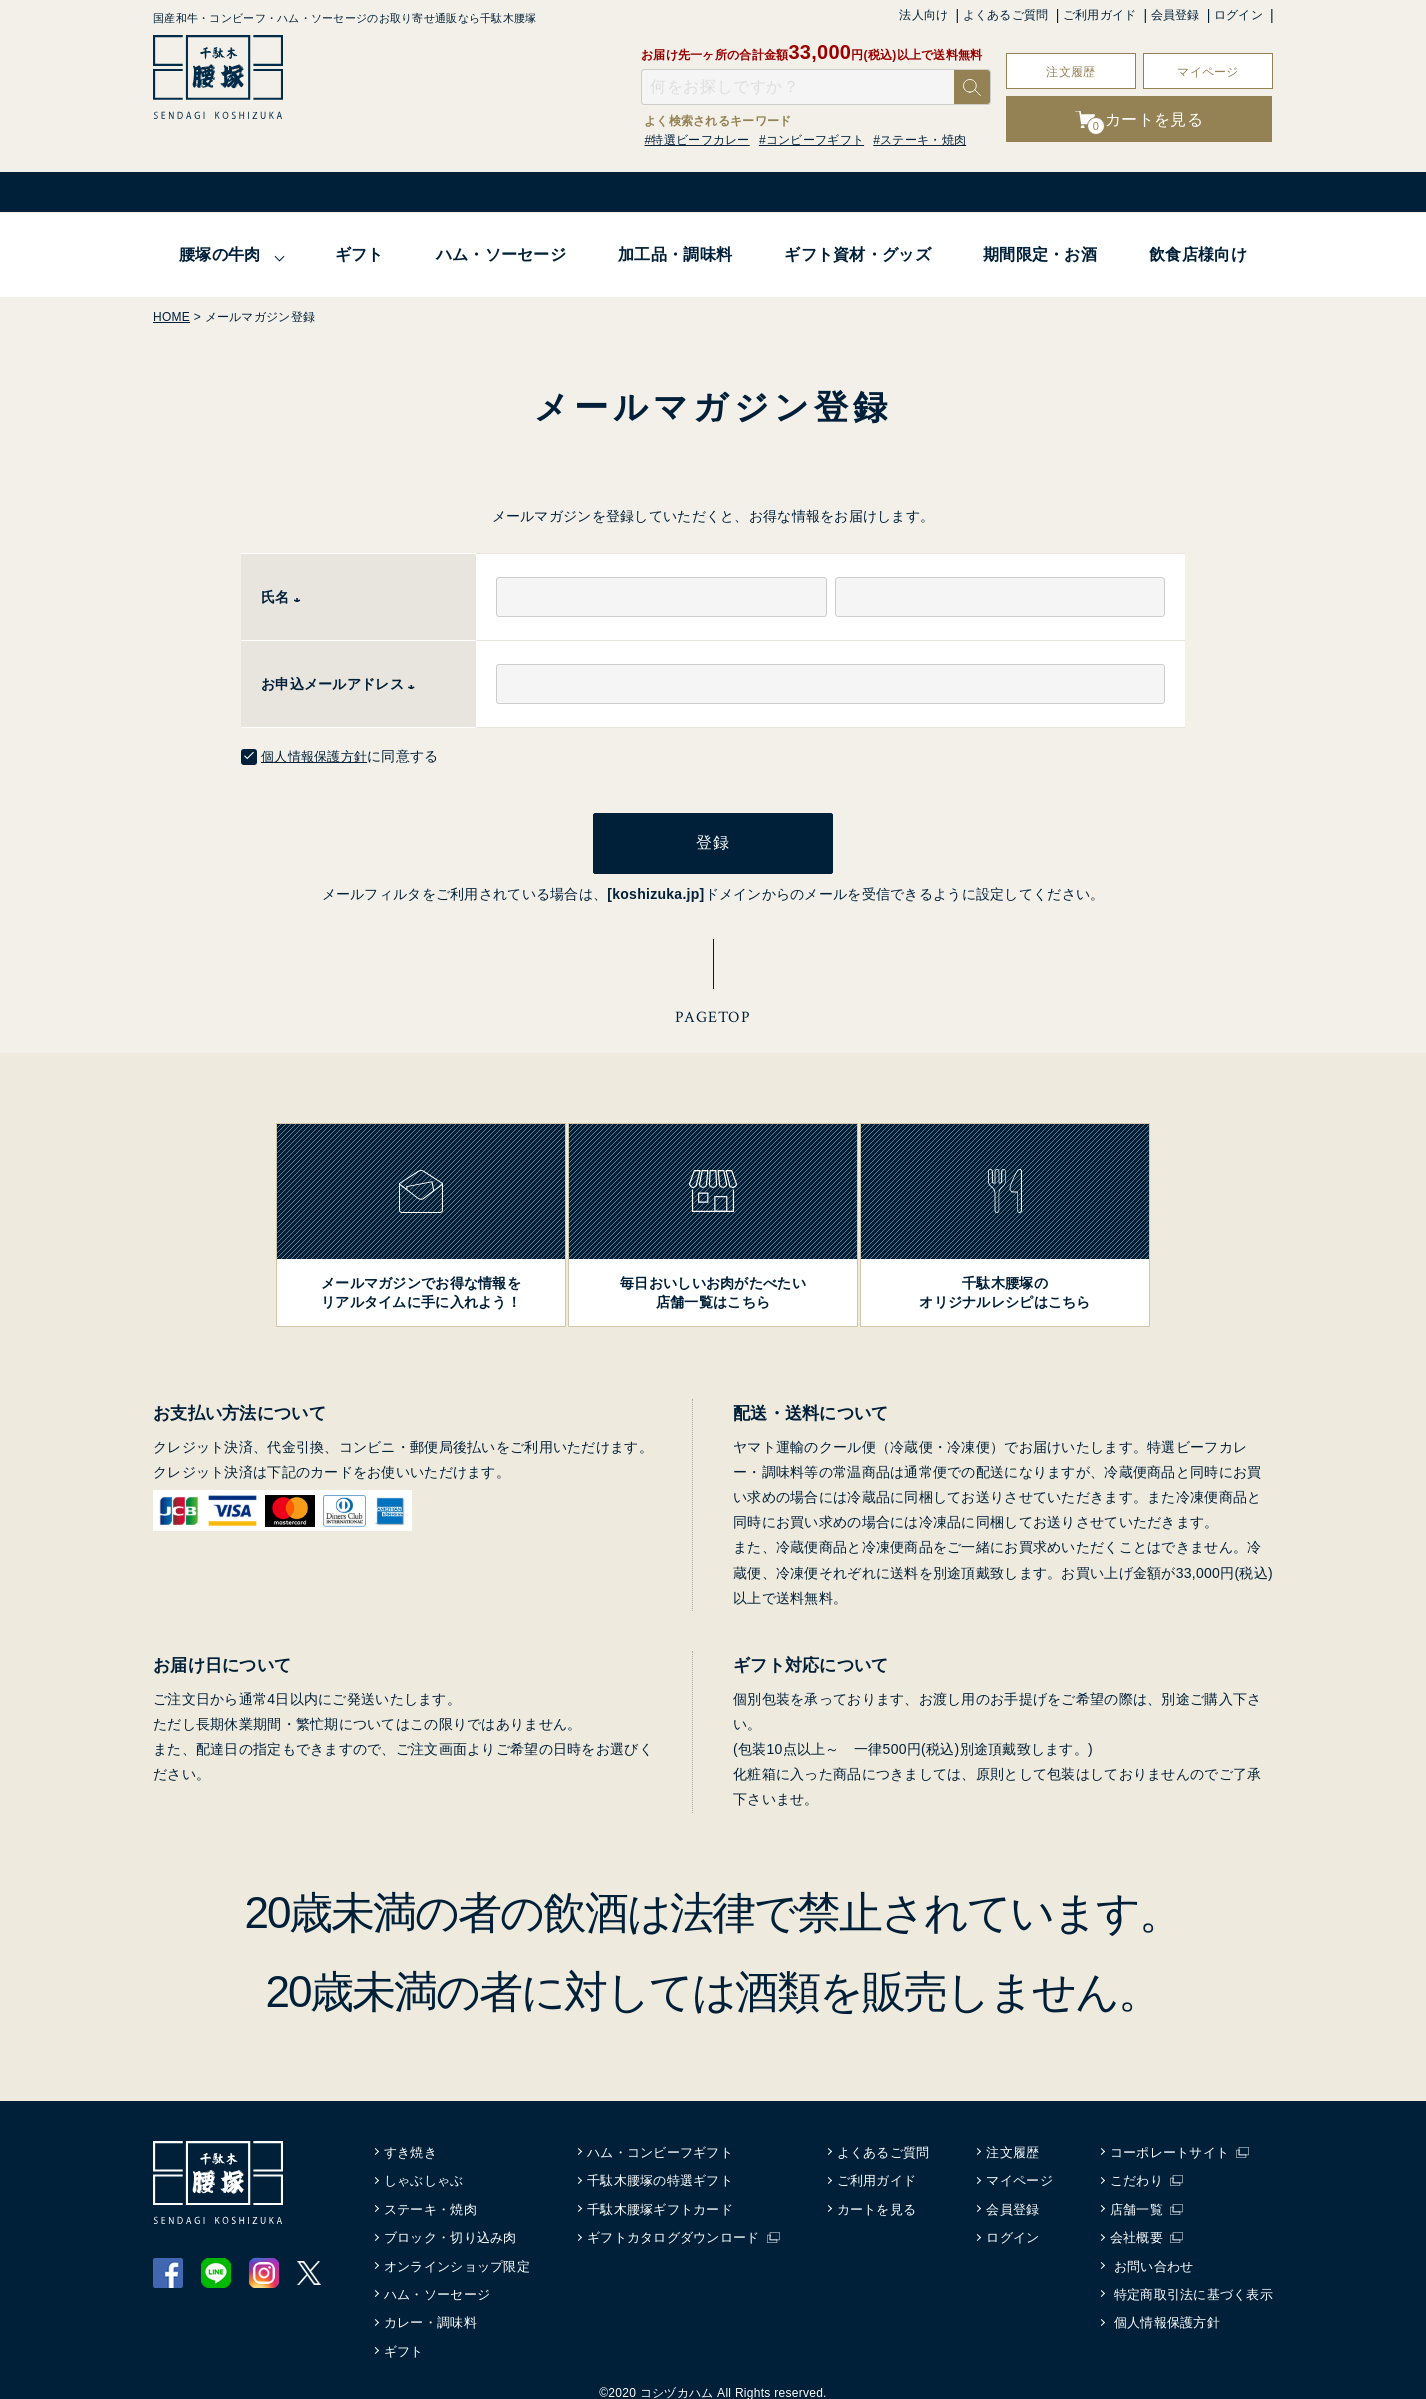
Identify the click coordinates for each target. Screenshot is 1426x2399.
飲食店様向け (1198, 254)
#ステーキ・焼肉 (919, 140)
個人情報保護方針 (318, 756)
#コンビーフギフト (811, 140)
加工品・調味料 (675, 254)
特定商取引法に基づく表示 (1193, 2284)
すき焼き (411, 2142)
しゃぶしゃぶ (425, 2170)
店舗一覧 (1140, 2199)
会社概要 (1140, 2227)
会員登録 (1175, 15)
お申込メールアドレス (341, 684)
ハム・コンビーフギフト (662, 2142)
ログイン (1238, 15)
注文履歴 (1070, 72)
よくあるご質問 (1006, 15)
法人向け (923, 15)
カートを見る (879, 2199)
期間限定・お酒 (1040, 254)
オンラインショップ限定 (458, 2255)
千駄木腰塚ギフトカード (662, 2199)
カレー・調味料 (431, 2312)
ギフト (359, 254)
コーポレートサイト (1174, 2142)
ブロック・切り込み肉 (451, 2227)
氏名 (284, 597)
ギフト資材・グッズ (857, 254)
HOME (171, 317)
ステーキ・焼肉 (431, 2199)
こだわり (1140, 2170)
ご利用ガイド (1100, 15)
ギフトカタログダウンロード (675, 2227)
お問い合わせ (1154, 2255)
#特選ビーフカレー (697, 140)
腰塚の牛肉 (219, 254)
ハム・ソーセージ (501, 254)
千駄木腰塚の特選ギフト (662, 2170)
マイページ (1207, 72)
